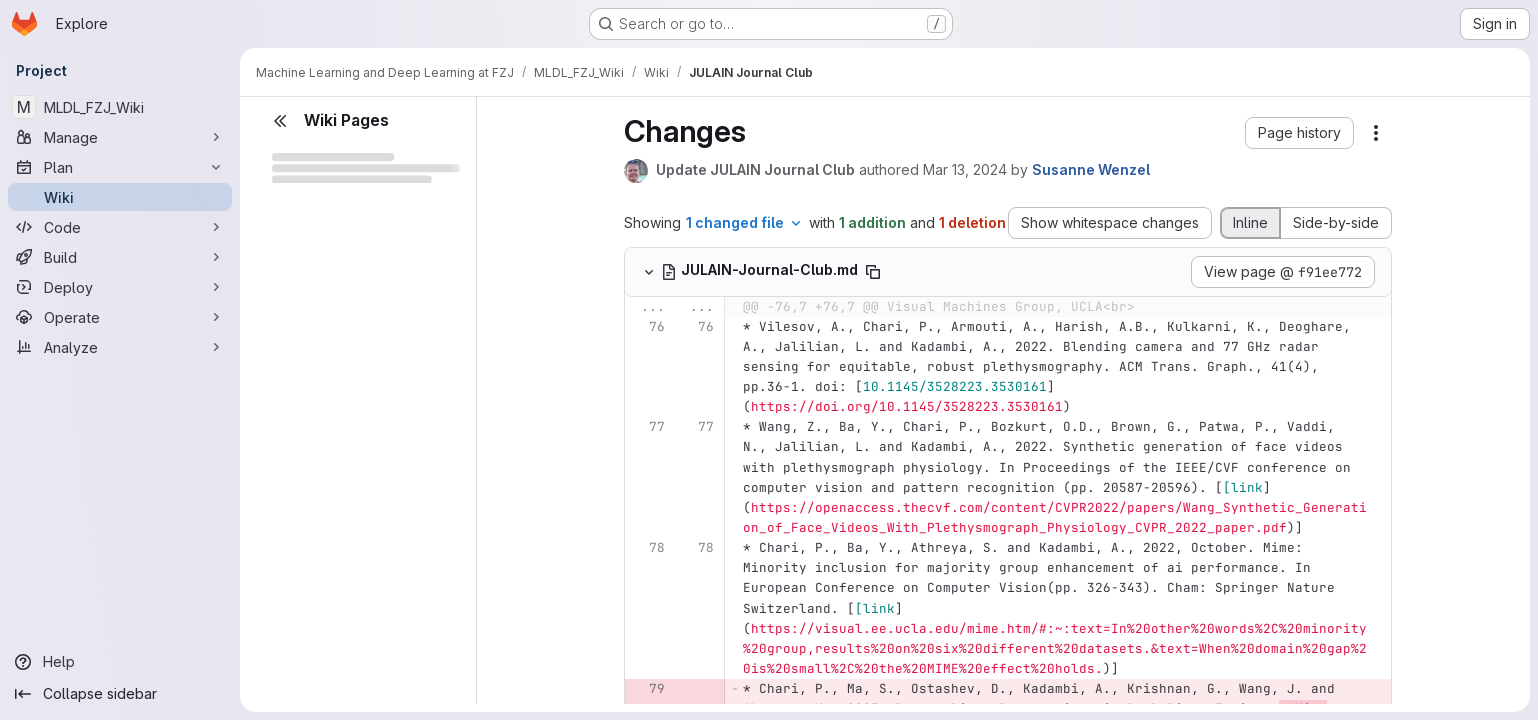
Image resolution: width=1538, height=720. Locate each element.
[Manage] (120, 137)
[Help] (120, 662)
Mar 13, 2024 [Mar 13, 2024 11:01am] (965, 169)
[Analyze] (120, 347)
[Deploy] (120, 287)
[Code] (120, 227)
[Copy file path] (873, 272)
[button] (1299, 133)
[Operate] (120, 317)
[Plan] (120, 167)
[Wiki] (120, 197)
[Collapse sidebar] (120, 694)
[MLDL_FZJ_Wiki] (120, 107)
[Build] (120, 257)
